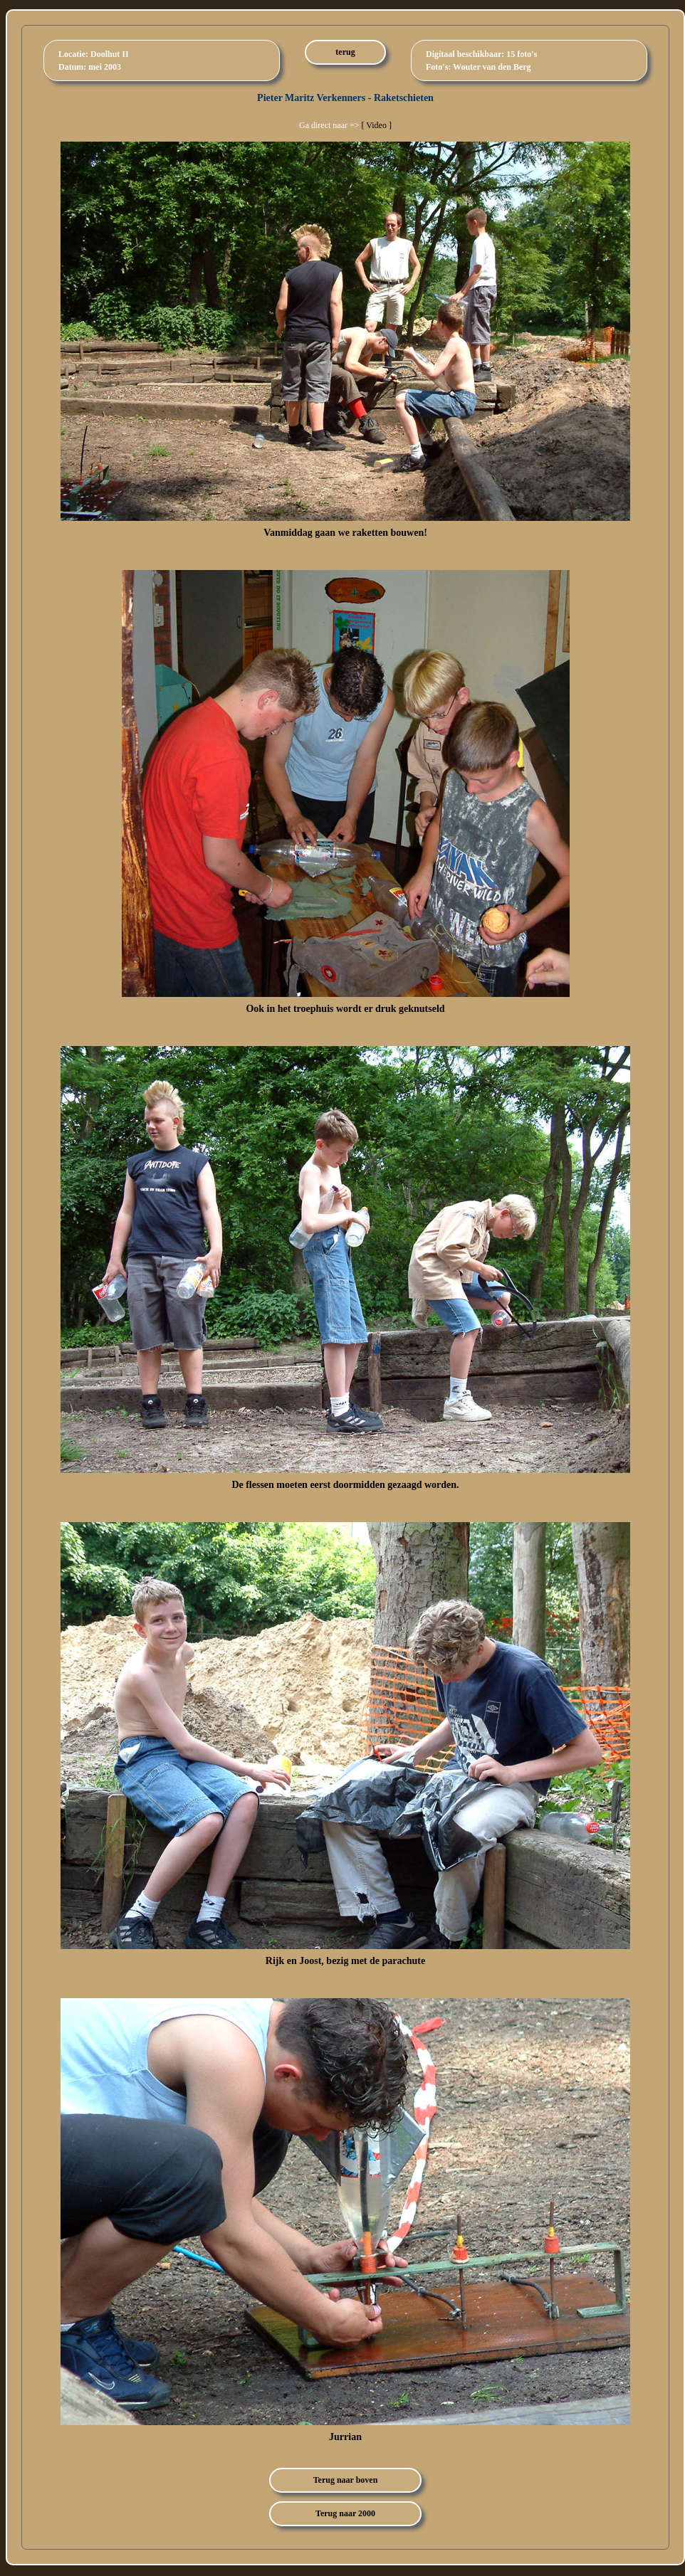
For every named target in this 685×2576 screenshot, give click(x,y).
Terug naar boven (345, 2480)
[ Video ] (377, 125)
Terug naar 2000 (345, 2513)
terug (345, 52)
